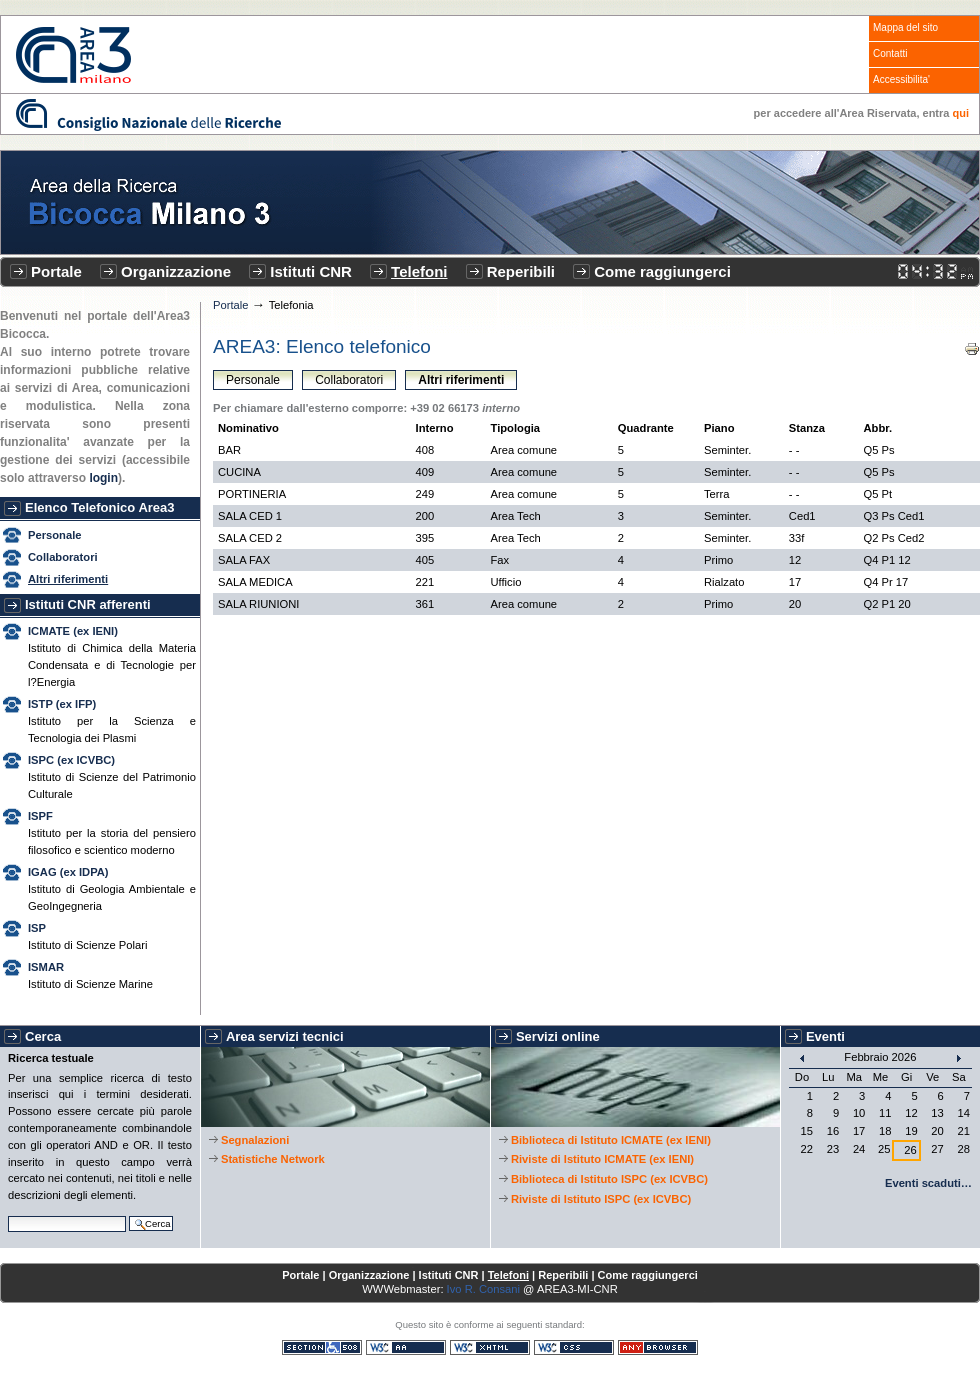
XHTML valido (490, 1347)
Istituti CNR (311, 271)
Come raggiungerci (662, 271)
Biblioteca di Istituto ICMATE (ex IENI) (611, 1140)
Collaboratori (63, 557)
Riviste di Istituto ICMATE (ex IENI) (602, 1159)
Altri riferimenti (68, 579)
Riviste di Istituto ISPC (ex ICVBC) (601, 1199)
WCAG (406, 1347)
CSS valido (574, 1347)
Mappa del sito (905, 27)
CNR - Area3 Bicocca (73, 55)
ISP (37, 928)
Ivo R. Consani (483, 1289)
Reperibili (521, 271)
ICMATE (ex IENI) (73, 631)
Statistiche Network (273, 1159)
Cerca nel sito (7, 1213)
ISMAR (46, 967)
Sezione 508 (322, 1347)
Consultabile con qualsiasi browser (658, 1347)
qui (961, 113)
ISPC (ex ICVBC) (71, 760)
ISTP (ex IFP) (62, 704)
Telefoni (419, 271)
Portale (56, 271)
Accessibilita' (901, 79)
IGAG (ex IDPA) (68, 872)
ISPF (40, 816)
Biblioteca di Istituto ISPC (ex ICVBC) (609, 1179)
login (103, 478)
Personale (54, 535)
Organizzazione (176, 271)
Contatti (890, 53)
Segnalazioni (255, 1140)
